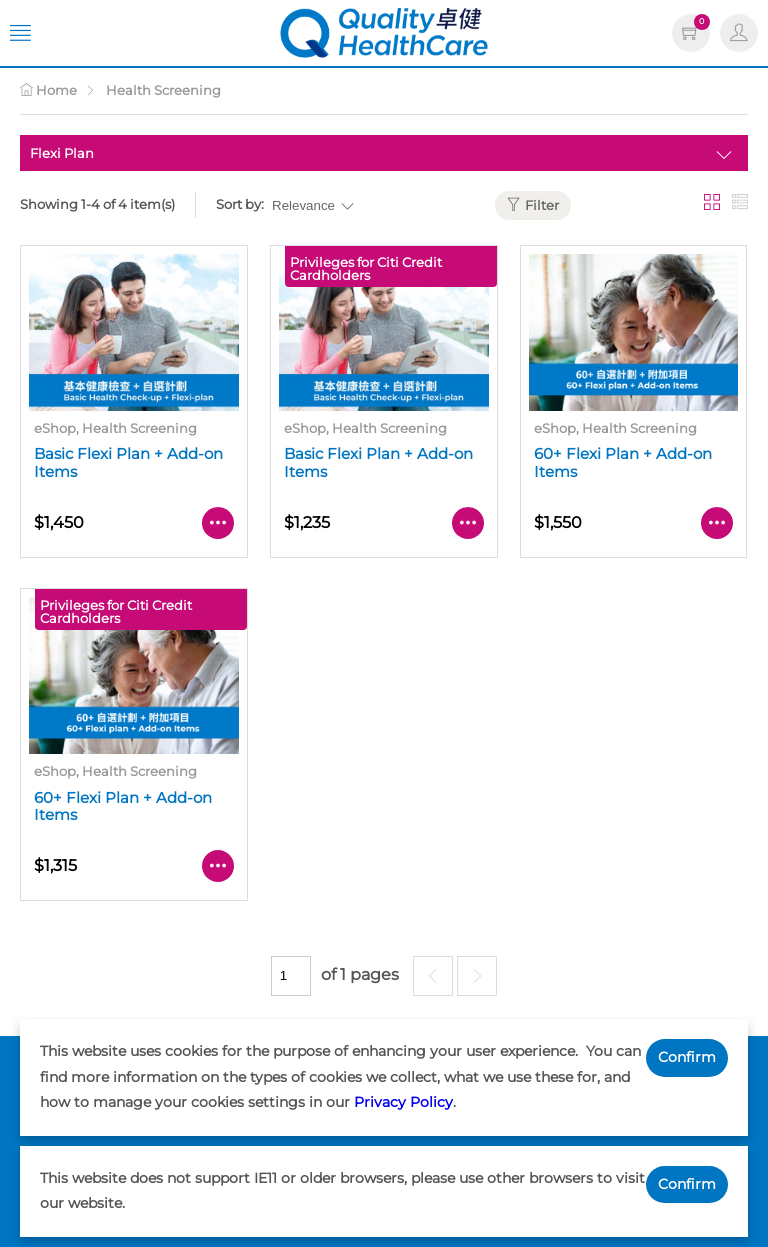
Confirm (687, 1057)
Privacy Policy (403, 1102)
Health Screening (163, 90)
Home (48, 90)
